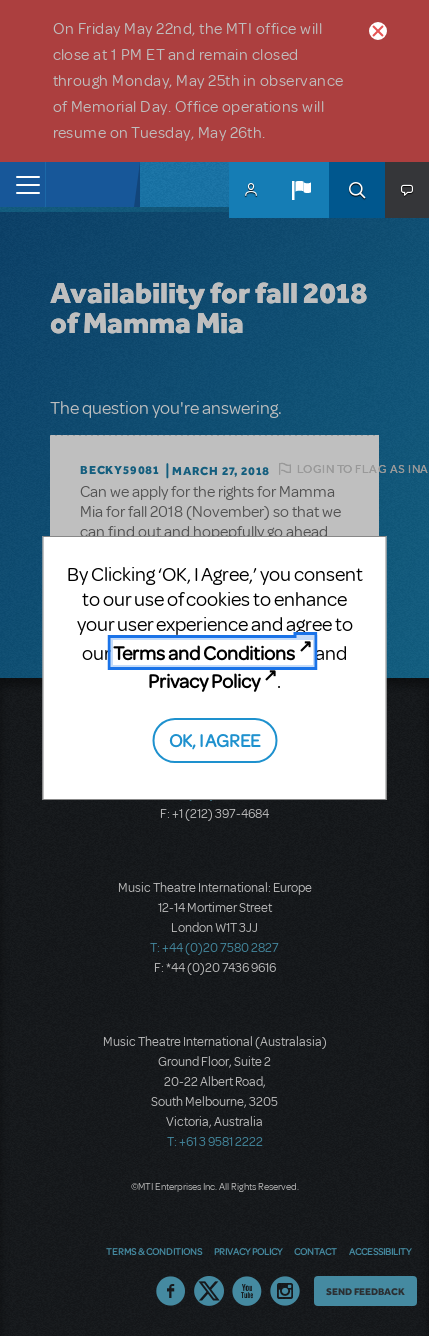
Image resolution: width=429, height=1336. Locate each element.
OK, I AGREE (214, 739)
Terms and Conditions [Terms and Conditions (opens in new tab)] (204, 652)
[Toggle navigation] (22, 184)
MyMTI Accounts (251, 190)
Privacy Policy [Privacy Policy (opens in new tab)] (204, 680)
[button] (301, 190)
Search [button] (357, 190)
